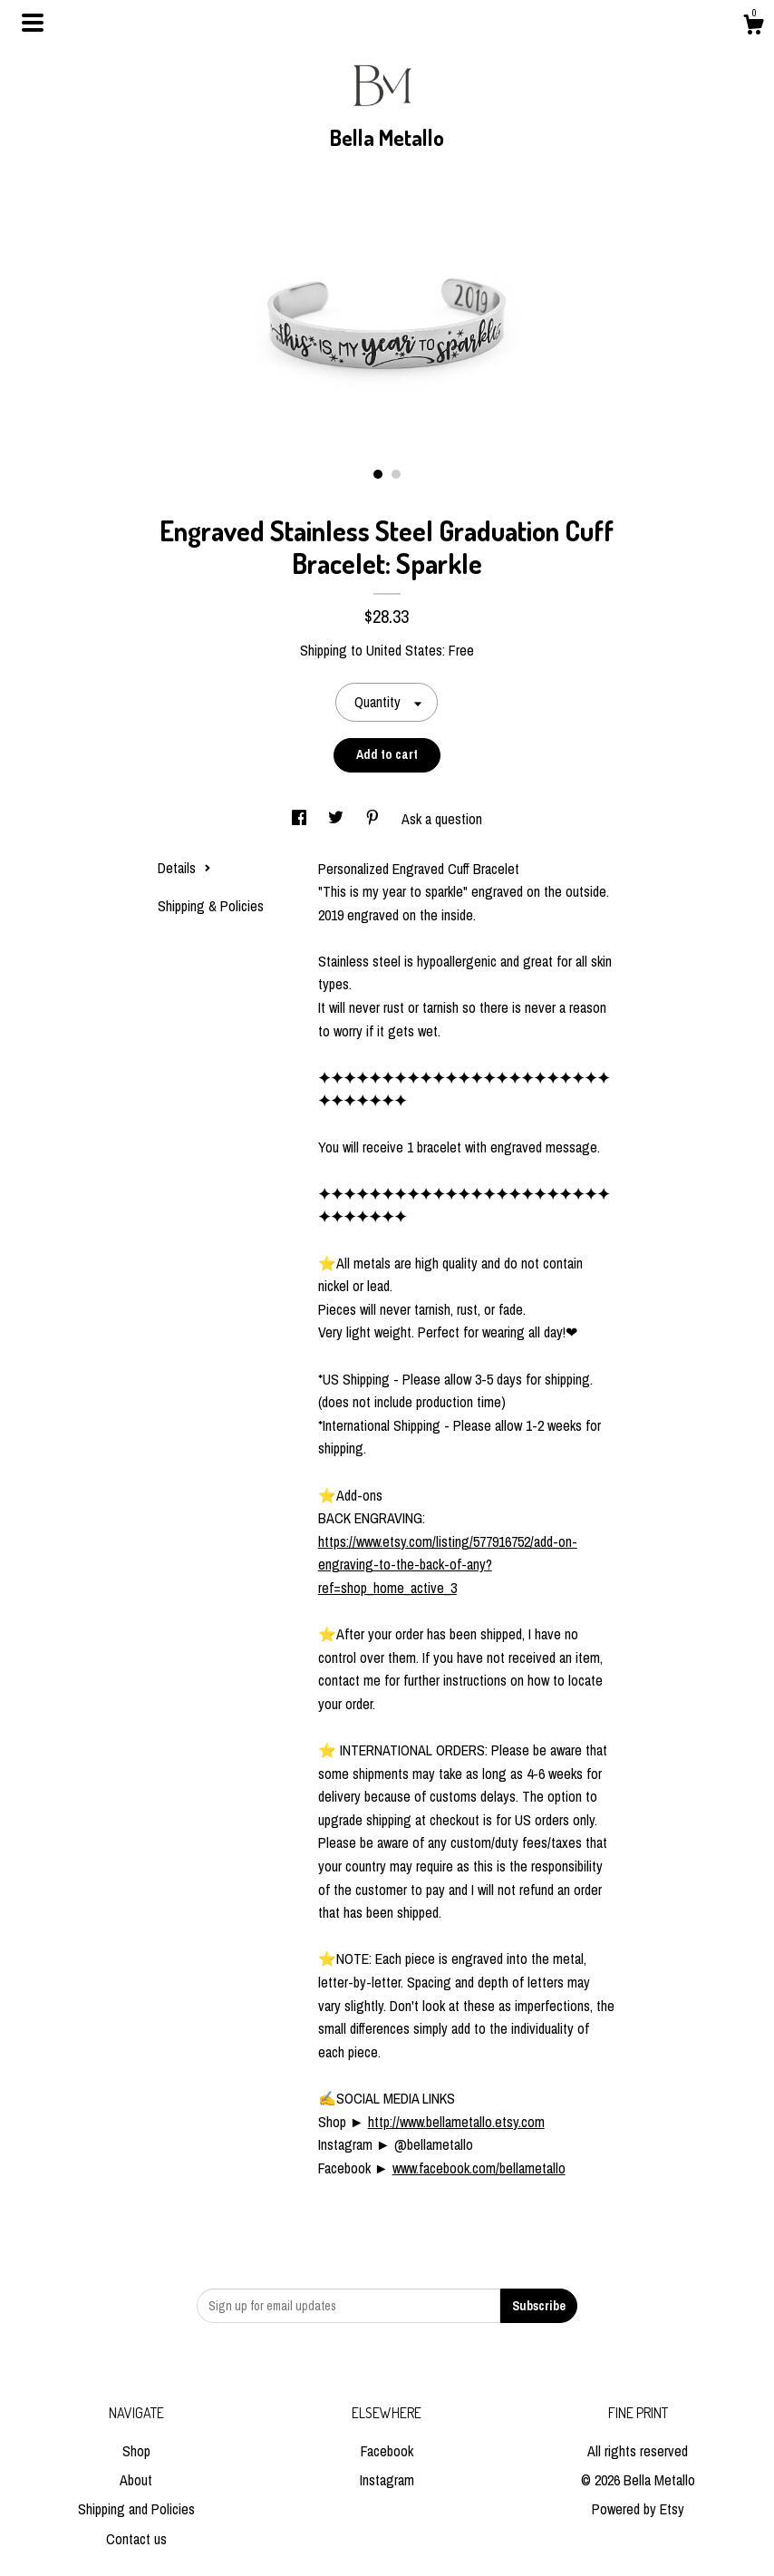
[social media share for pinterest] (374, 819)
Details (184, 868)
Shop (136, 2451)
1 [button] (377, 474)
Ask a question (442, 819)
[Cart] (753, 27)
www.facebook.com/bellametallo (479, 2168)
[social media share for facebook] (301, 819)
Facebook (387, 2451)
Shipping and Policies (136, 2509)
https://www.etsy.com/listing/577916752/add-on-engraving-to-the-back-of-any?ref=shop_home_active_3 (447, 1564)
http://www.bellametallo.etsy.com (456, 2122)
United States (404, 650)
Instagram (387, 2480)
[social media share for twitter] (337, 819)
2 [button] (396, 474)
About (136, 2480)
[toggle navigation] (33, 23)
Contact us (136, 2539)
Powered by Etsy (638, 2509)
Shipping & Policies (211, 906)
